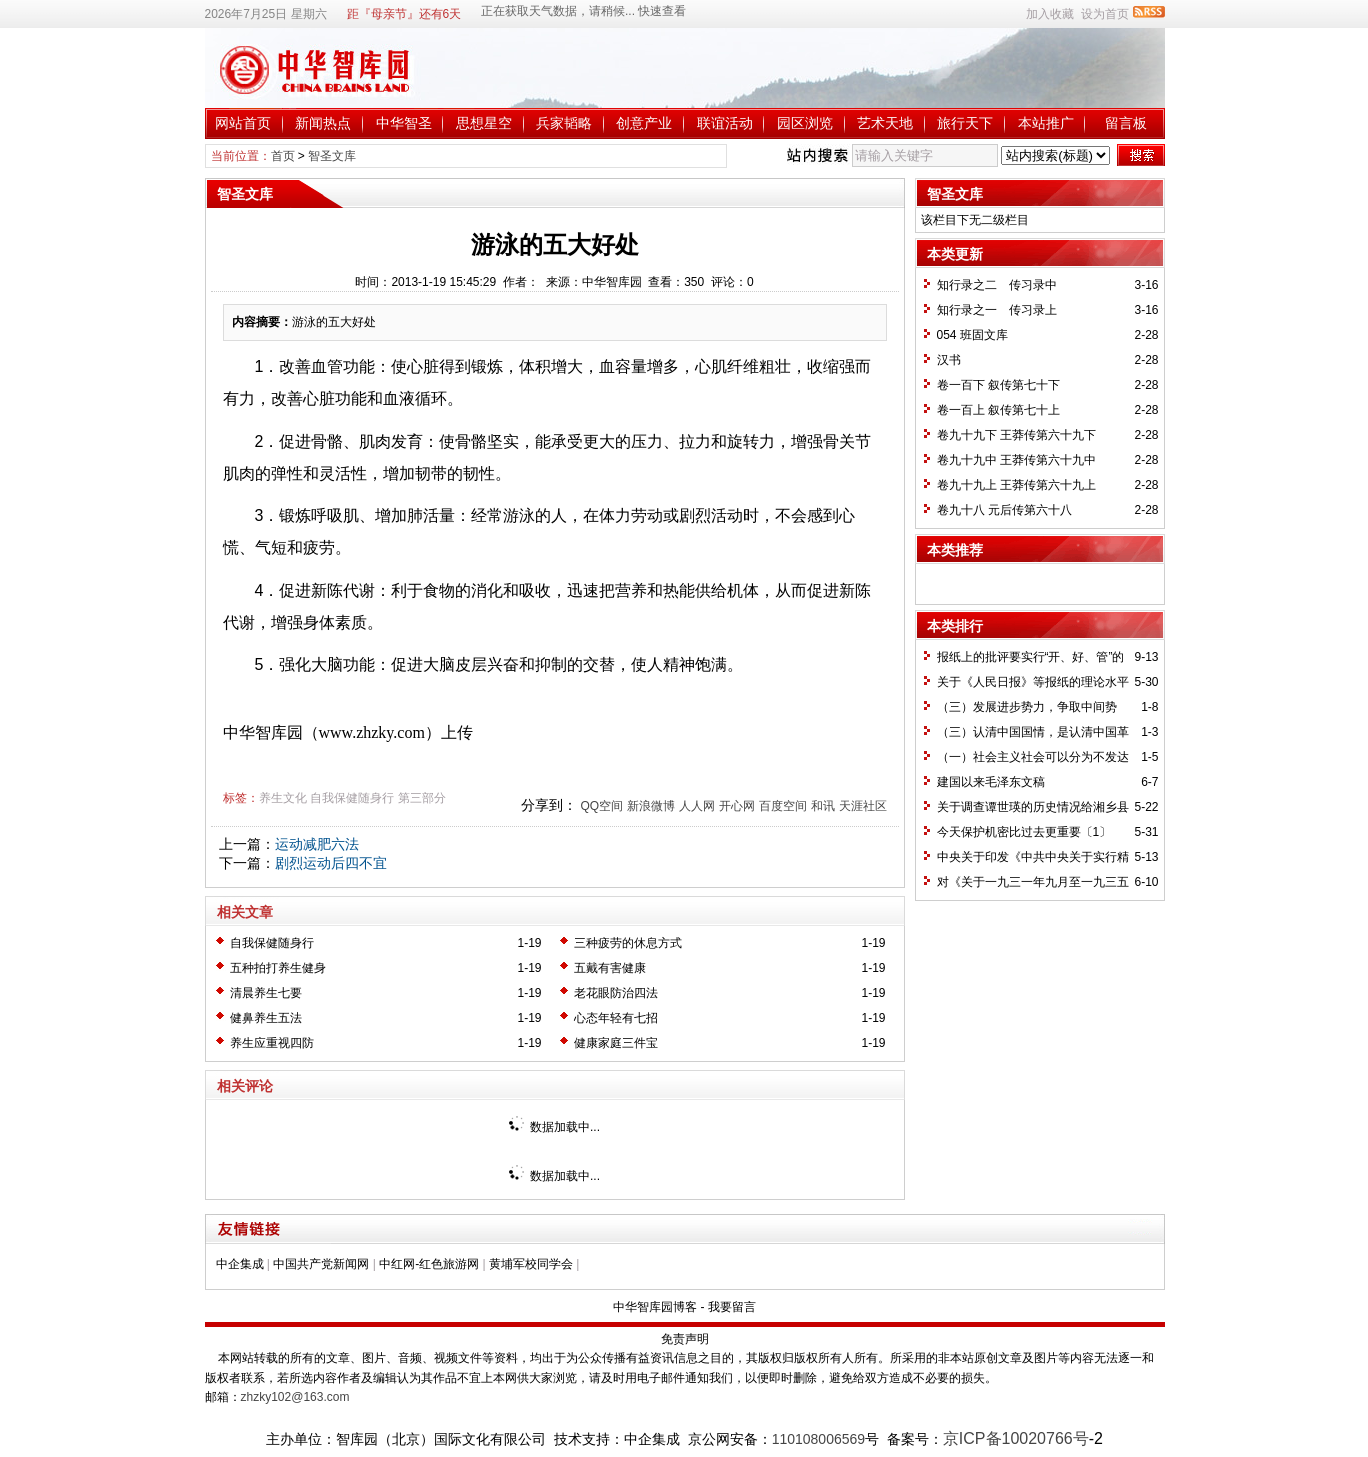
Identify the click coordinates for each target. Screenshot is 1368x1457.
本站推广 (1046, 123)
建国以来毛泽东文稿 (991, 782)
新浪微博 (651, 806)
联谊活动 (725, 123)
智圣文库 (332, 156)
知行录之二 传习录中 (997, 285)
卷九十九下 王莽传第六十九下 (1016, 435)
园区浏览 (805, 123)
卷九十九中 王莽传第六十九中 (1016, 460)
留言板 (1126, 123)
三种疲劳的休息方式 (628, 943)
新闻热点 (323, 123)
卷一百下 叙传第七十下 (998, 385)
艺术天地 (885, 123)
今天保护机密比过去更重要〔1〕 (1024, 832)
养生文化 (283, 798)
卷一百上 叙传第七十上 (998, 410)
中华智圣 (404, 123)
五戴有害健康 (610, 968)
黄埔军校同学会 (531, 1264)
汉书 (949, 360)
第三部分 (422, 798)
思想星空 (484, 123)
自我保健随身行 (352, 798)
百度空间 (783, 806)
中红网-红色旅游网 (429, 1264)
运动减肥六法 (317, 844)
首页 (283, 156)
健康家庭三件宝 (616, 1043)
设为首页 (1105, 14)
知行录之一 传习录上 (997, 310)
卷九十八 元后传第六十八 (1004, 510)
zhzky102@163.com (295, 1397)
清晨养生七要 (266, 993)
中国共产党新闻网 (321, 1264)
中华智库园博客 (655, 1307)
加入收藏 (1050, 14)
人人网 (697, 806)
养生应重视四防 (272, 1043)
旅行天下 (965, 123)
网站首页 (243, 123)
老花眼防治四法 (616, 993)
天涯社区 (863, 806)
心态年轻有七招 (616, 1018)
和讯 (823, 806)
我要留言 (732, 1307)
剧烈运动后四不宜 (331, 863)
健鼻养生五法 (266, 1018)
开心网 (737, 806)
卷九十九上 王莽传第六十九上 (1016, 485)
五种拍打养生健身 (278, 968)
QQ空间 (601, 806)
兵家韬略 (564, 123)
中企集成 (240, 1264)
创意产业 (644, 123)
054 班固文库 (972, 335)
